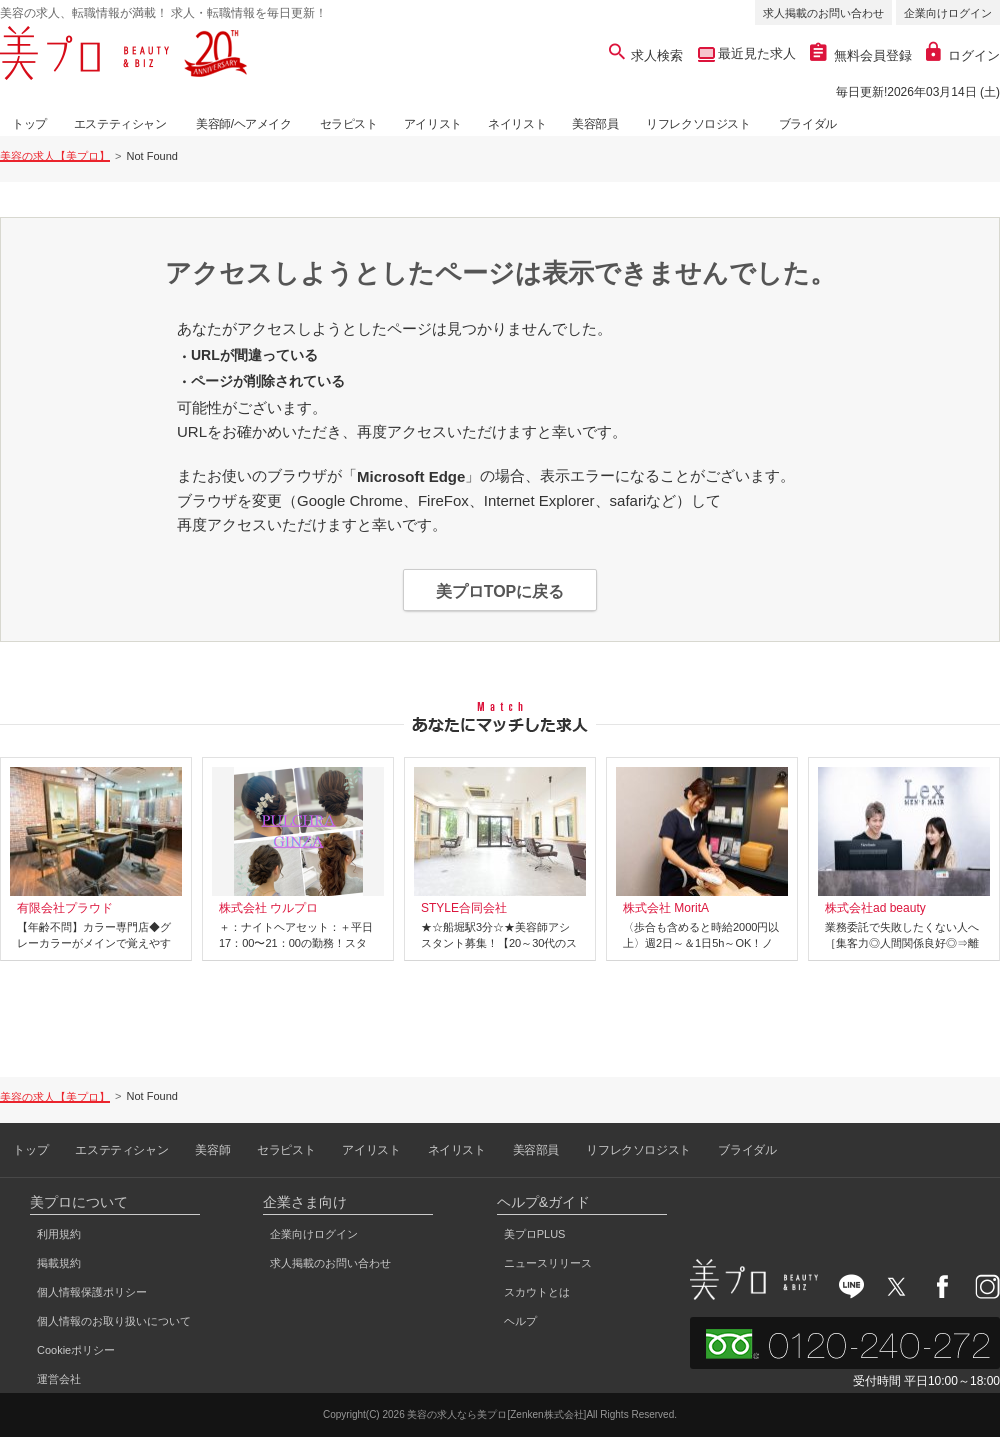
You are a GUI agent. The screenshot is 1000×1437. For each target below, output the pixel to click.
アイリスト (433, 124)
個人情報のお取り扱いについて (114, 1321)
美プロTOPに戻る (500, 591)
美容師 (212, 1150)
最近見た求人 (756, 53)
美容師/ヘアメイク (244, 124)
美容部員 (595, 124)
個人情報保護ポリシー (92, 1292)
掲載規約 (59, 1263)
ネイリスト (517, 124)
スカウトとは (537, 1292)
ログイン (963, 55)
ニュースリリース (548, 1263)
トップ (29, 124)
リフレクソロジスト (698, 124)
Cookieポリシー (76, 1350)
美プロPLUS (535, 1234)
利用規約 (59, 1234)
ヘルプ (520, 1321)
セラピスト (349, 124)
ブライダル (808, 124)
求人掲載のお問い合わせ (823, 13)
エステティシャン (120, 124)
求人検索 (646, 55)
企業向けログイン (948, 13)
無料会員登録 (861, 55)
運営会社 (59, 1379)
